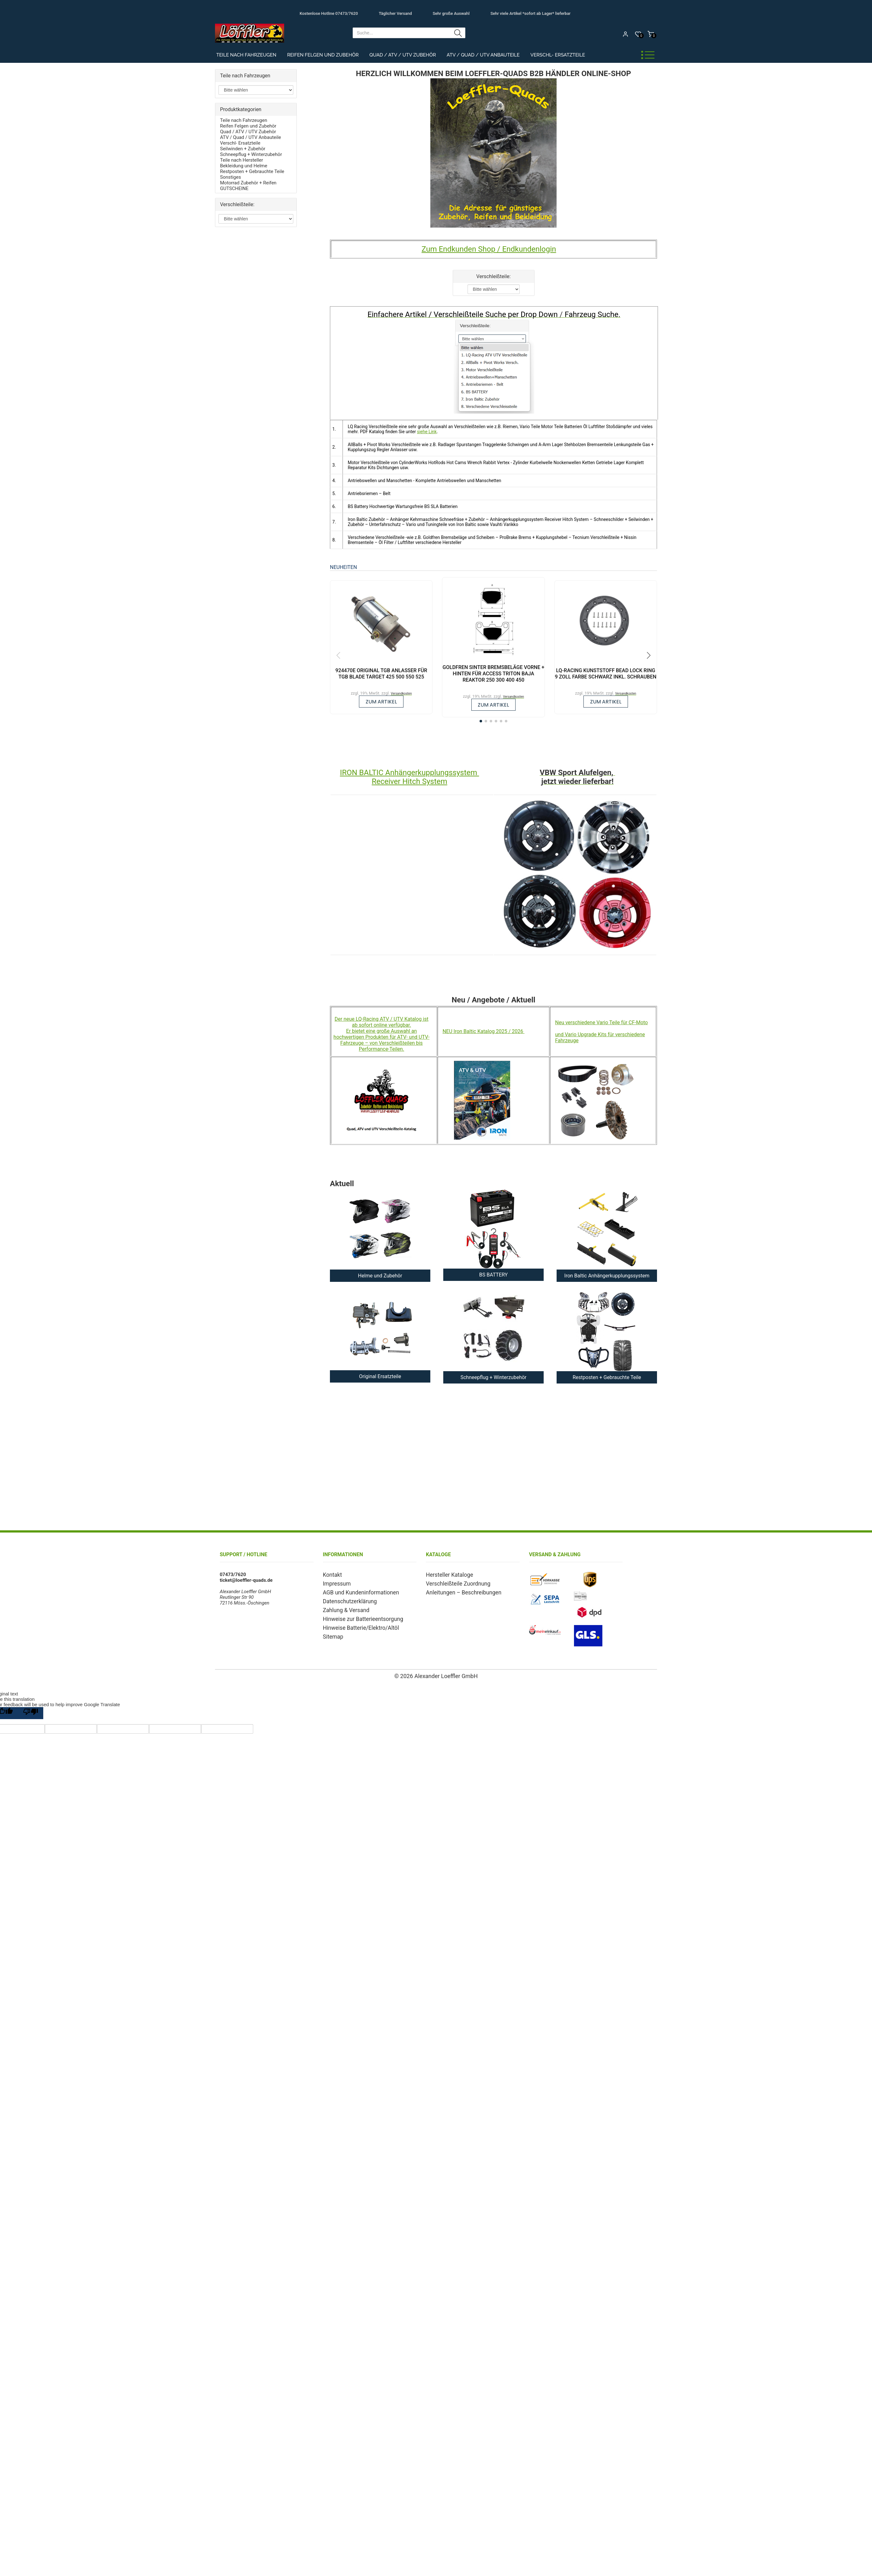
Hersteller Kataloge (446, 1574)
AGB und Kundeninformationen (355, 1591)
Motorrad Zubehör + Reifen (248, 183)
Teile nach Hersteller (241, 160)
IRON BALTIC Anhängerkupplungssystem (409, 772)
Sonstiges (230, 177)
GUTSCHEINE (234, 188)
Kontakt (331, 1574)
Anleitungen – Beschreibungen (458, 1591)
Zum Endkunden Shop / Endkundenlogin (488, 249)
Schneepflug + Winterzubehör (251, 154)
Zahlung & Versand (343, 1607)
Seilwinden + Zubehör (242, 149)
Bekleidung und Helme (243, 166)
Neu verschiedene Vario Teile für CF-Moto (601, 1022)
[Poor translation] (30, 1713)
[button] (481, 721)
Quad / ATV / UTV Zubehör (402, 55)
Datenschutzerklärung (346, 1599)
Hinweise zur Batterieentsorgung (357, 1615)
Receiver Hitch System (409, 781)
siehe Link (427, 431)
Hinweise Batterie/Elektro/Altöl (355, 1624)
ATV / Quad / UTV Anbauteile (483, 55)
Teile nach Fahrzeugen (246, 55)
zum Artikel (381, 701)
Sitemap (331, 1632)
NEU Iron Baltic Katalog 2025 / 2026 (484, 1031)
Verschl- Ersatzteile (558, 55)
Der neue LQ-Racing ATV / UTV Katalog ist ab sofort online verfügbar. (381, 1022)
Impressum (335, 1583)
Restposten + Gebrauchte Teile (252, 171)
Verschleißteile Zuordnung (453, 1583)
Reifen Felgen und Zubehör (323, 55)
